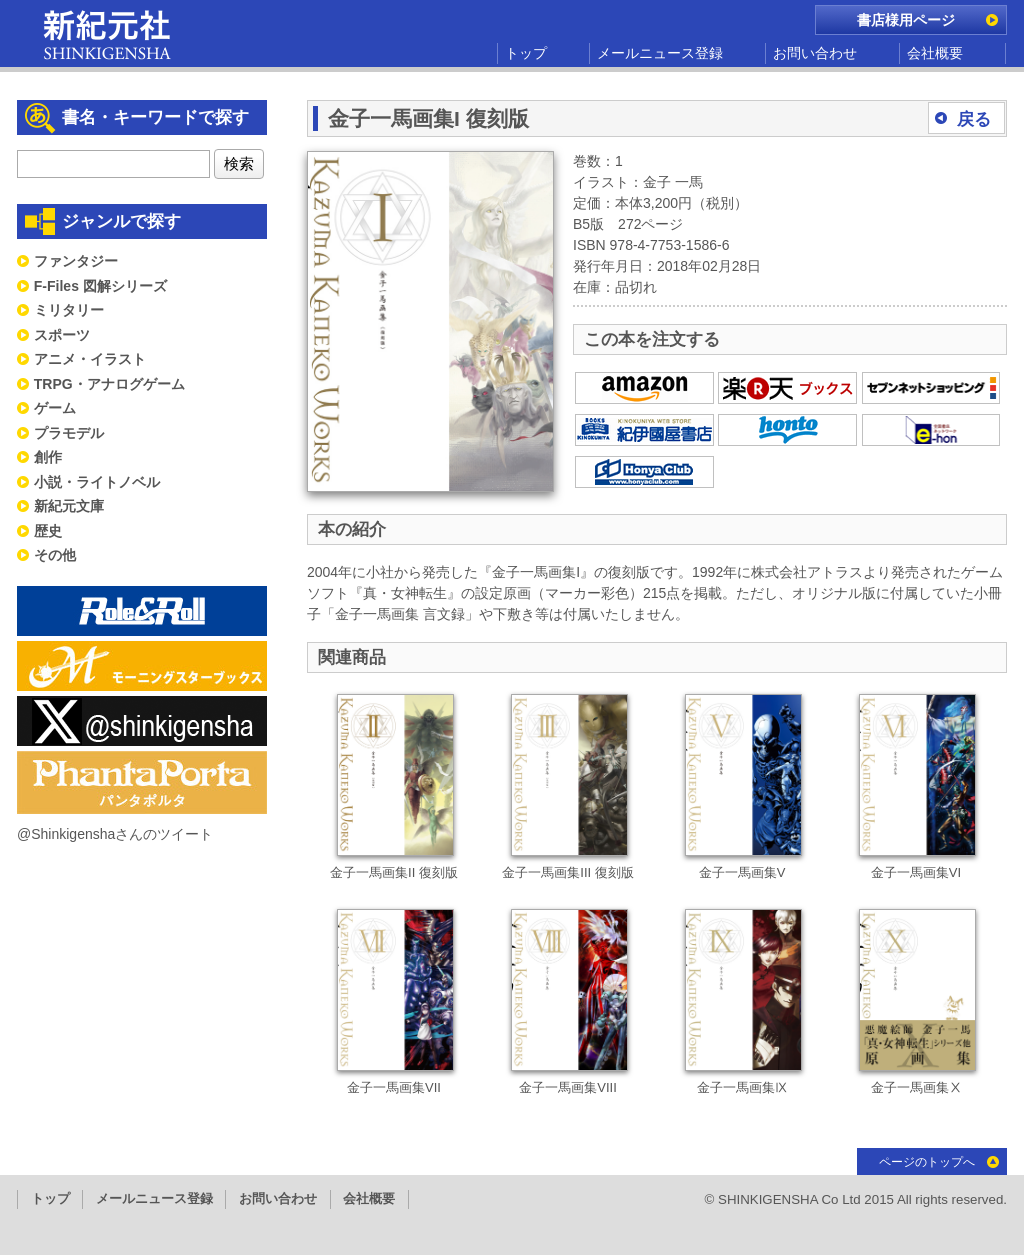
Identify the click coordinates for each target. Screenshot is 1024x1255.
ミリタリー (69, 310)
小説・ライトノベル (97, 482)
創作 (48, 457)
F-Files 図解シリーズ (100, 286)
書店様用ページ (906, 20)
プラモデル (69, 433)
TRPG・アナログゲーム (109, 384)
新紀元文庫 (69, 506)
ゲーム (55, 408)
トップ (526, 53)
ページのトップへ (927, 1162)
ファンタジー (76, 261)
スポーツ (62, 335)
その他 (55, 555)
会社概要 (935, 53)
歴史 (48, 531)
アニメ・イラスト (90, 359)
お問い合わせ (815, 53)
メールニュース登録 (660, 53)
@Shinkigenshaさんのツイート (115, 834)
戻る (974, 119)
